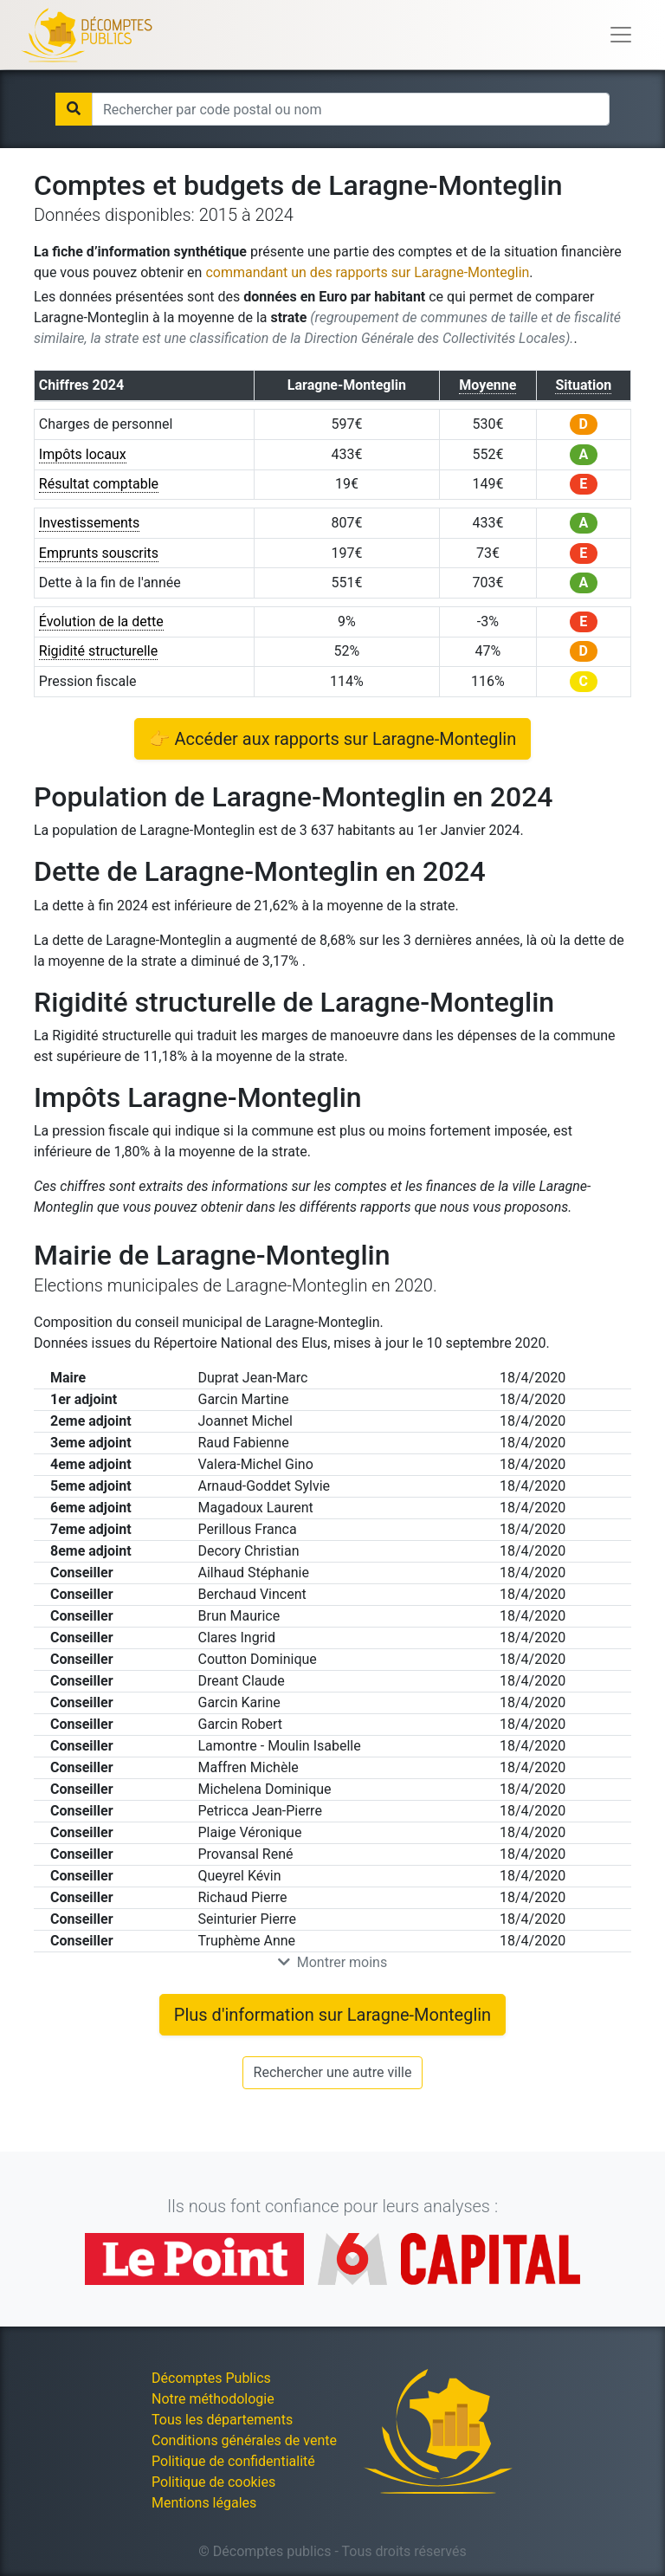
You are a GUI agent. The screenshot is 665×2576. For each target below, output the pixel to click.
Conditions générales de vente (244, 2440)
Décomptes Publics (211, 2378)
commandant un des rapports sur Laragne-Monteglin (367, 272)
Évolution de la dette (101, 621)
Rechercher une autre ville (333, 2072)
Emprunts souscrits (98, 553)
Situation (583, 385)
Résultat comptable (98, 484)
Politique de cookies (213, 2482)
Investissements (89, 523)
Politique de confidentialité (233, 2461)
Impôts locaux (82, 454)
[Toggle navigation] (620, 34)
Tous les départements (222, 2419)
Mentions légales (204, 2503)
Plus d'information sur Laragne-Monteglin (332, 2014)
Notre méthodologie (213, 2399)
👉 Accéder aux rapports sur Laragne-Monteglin (333, 738)
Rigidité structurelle (98, 651)
